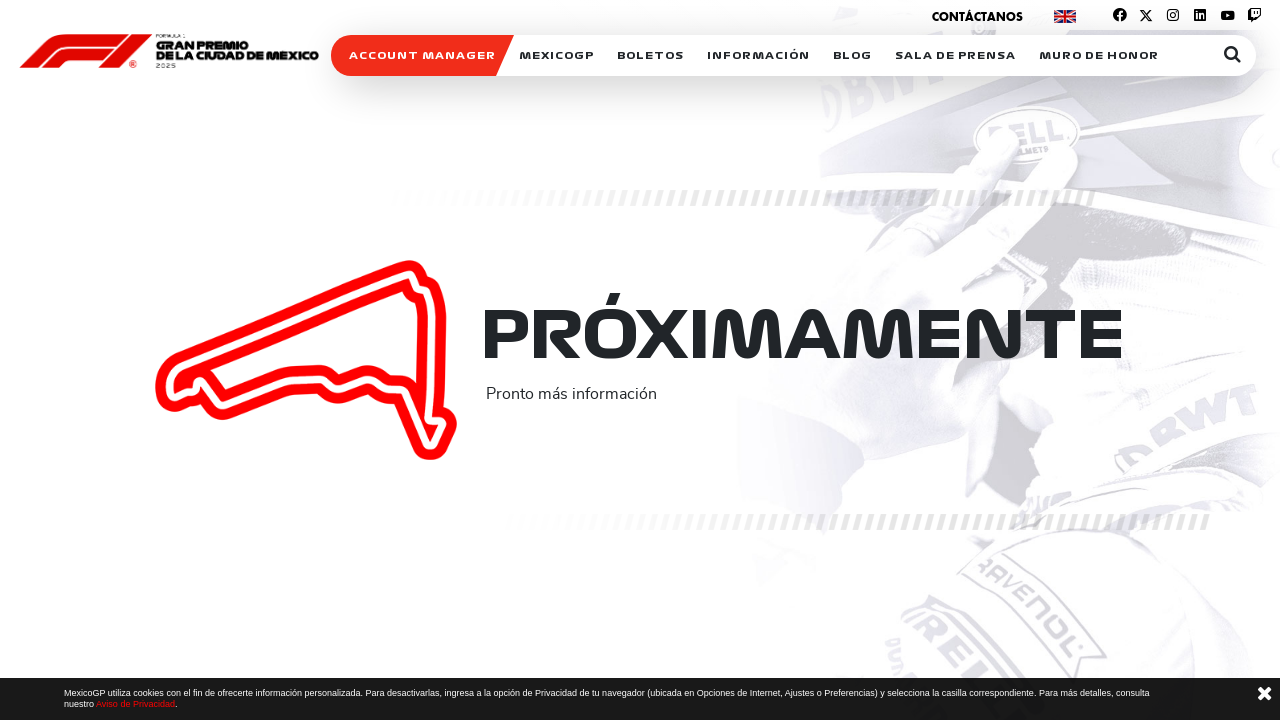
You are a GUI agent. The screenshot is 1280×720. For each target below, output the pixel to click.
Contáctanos (977, 16)
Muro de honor (1099, 55)
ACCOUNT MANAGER (422, 55)
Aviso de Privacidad (135, 704)
